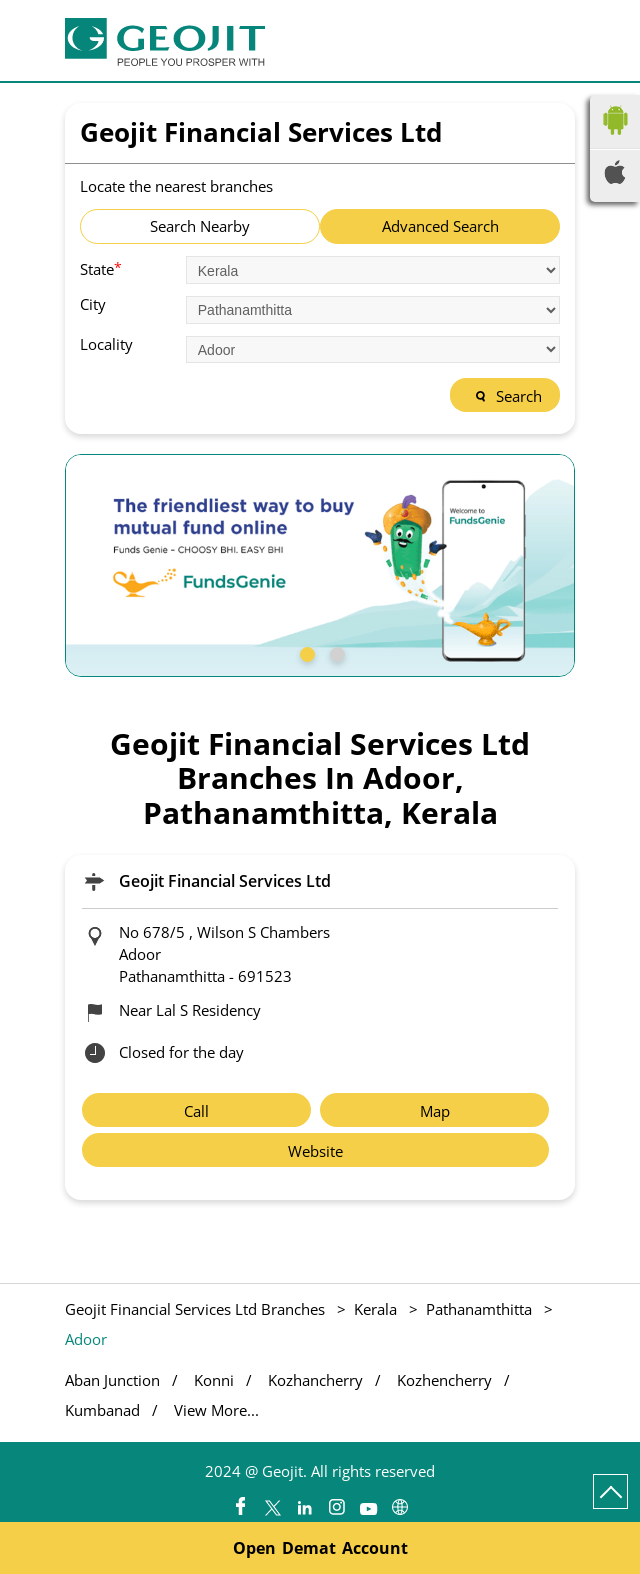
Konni (214, 1380)
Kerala (375, 1309)
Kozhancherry (315, 1380)
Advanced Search (440, 226)
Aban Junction (112, 1380)
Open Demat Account (320, 1548)
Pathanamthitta (479, 1309)
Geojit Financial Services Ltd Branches (197, 1309)
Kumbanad (102, 1410)
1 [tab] (305, 652)
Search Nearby (200, 226)
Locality (106, 344)
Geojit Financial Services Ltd (225, 881)
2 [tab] (335, 652)
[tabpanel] (320, 565)
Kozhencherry (444, 1380)
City (93, 304)
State (101, 268)
